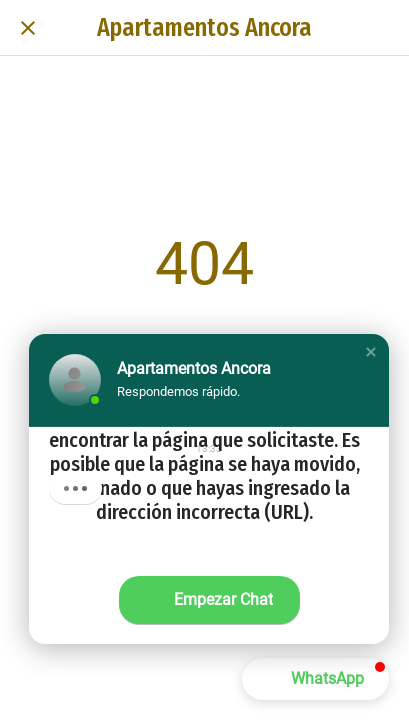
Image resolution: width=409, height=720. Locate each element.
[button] (371, 352)
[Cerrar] (28, 28)
